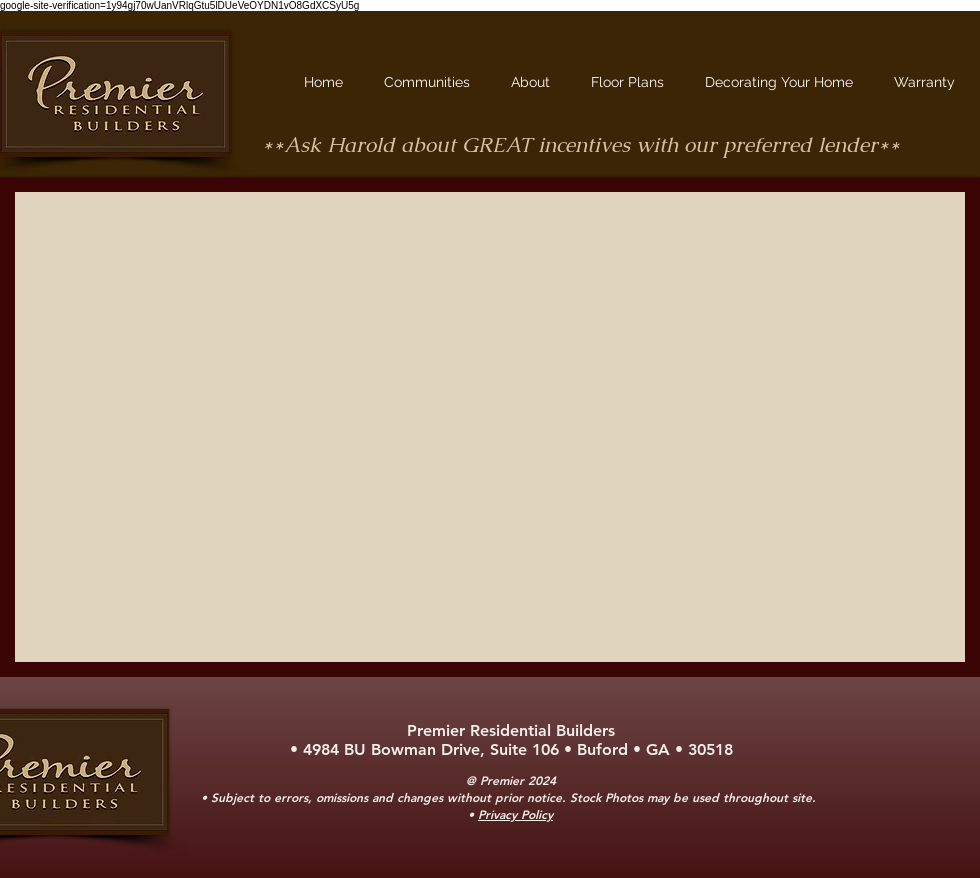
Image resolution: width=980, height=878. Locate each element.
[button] (432, 82)
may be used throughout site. (733, 797)
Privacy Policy (515, 814)
